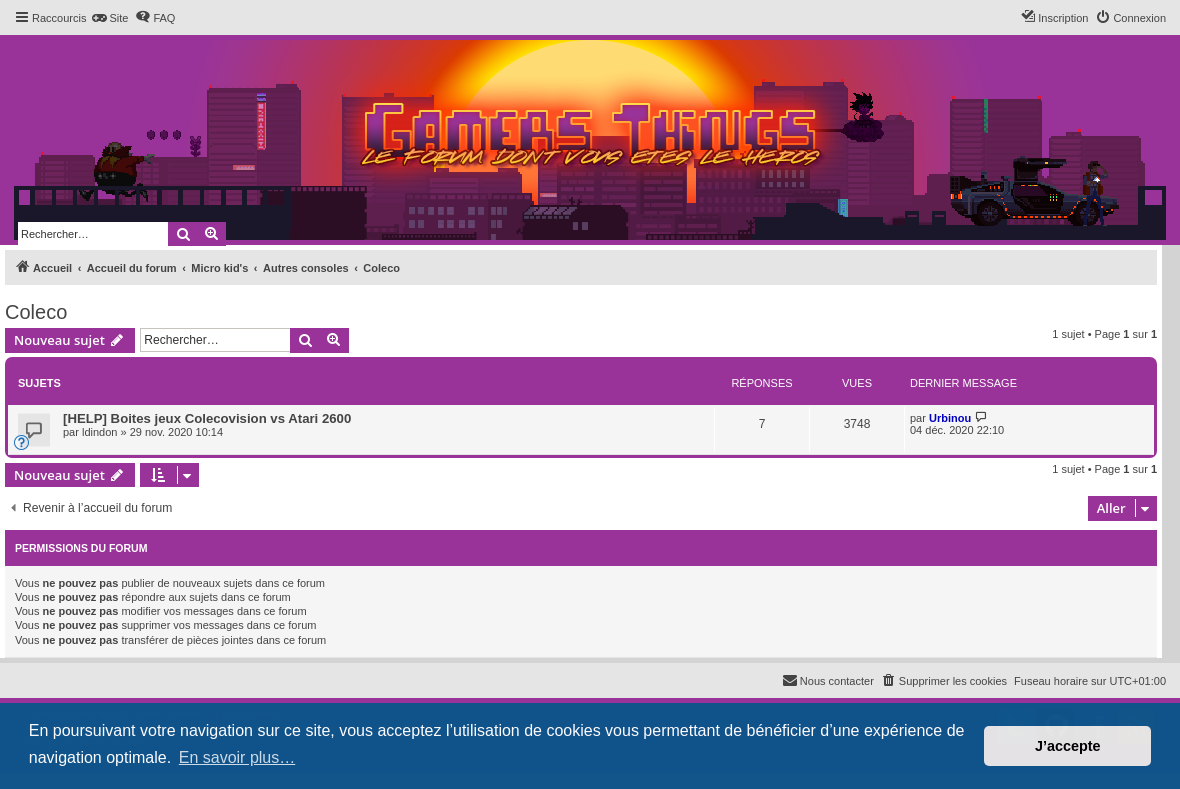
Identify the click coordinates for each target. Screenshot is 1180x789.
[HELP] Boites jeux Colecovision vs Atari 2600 (207, 418)
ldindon (99, 432)
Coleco (36, 312)
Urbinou (950, 418)
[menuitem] (109, 18)
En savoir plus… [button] (237, 757)
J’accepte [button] (1068, 746)
